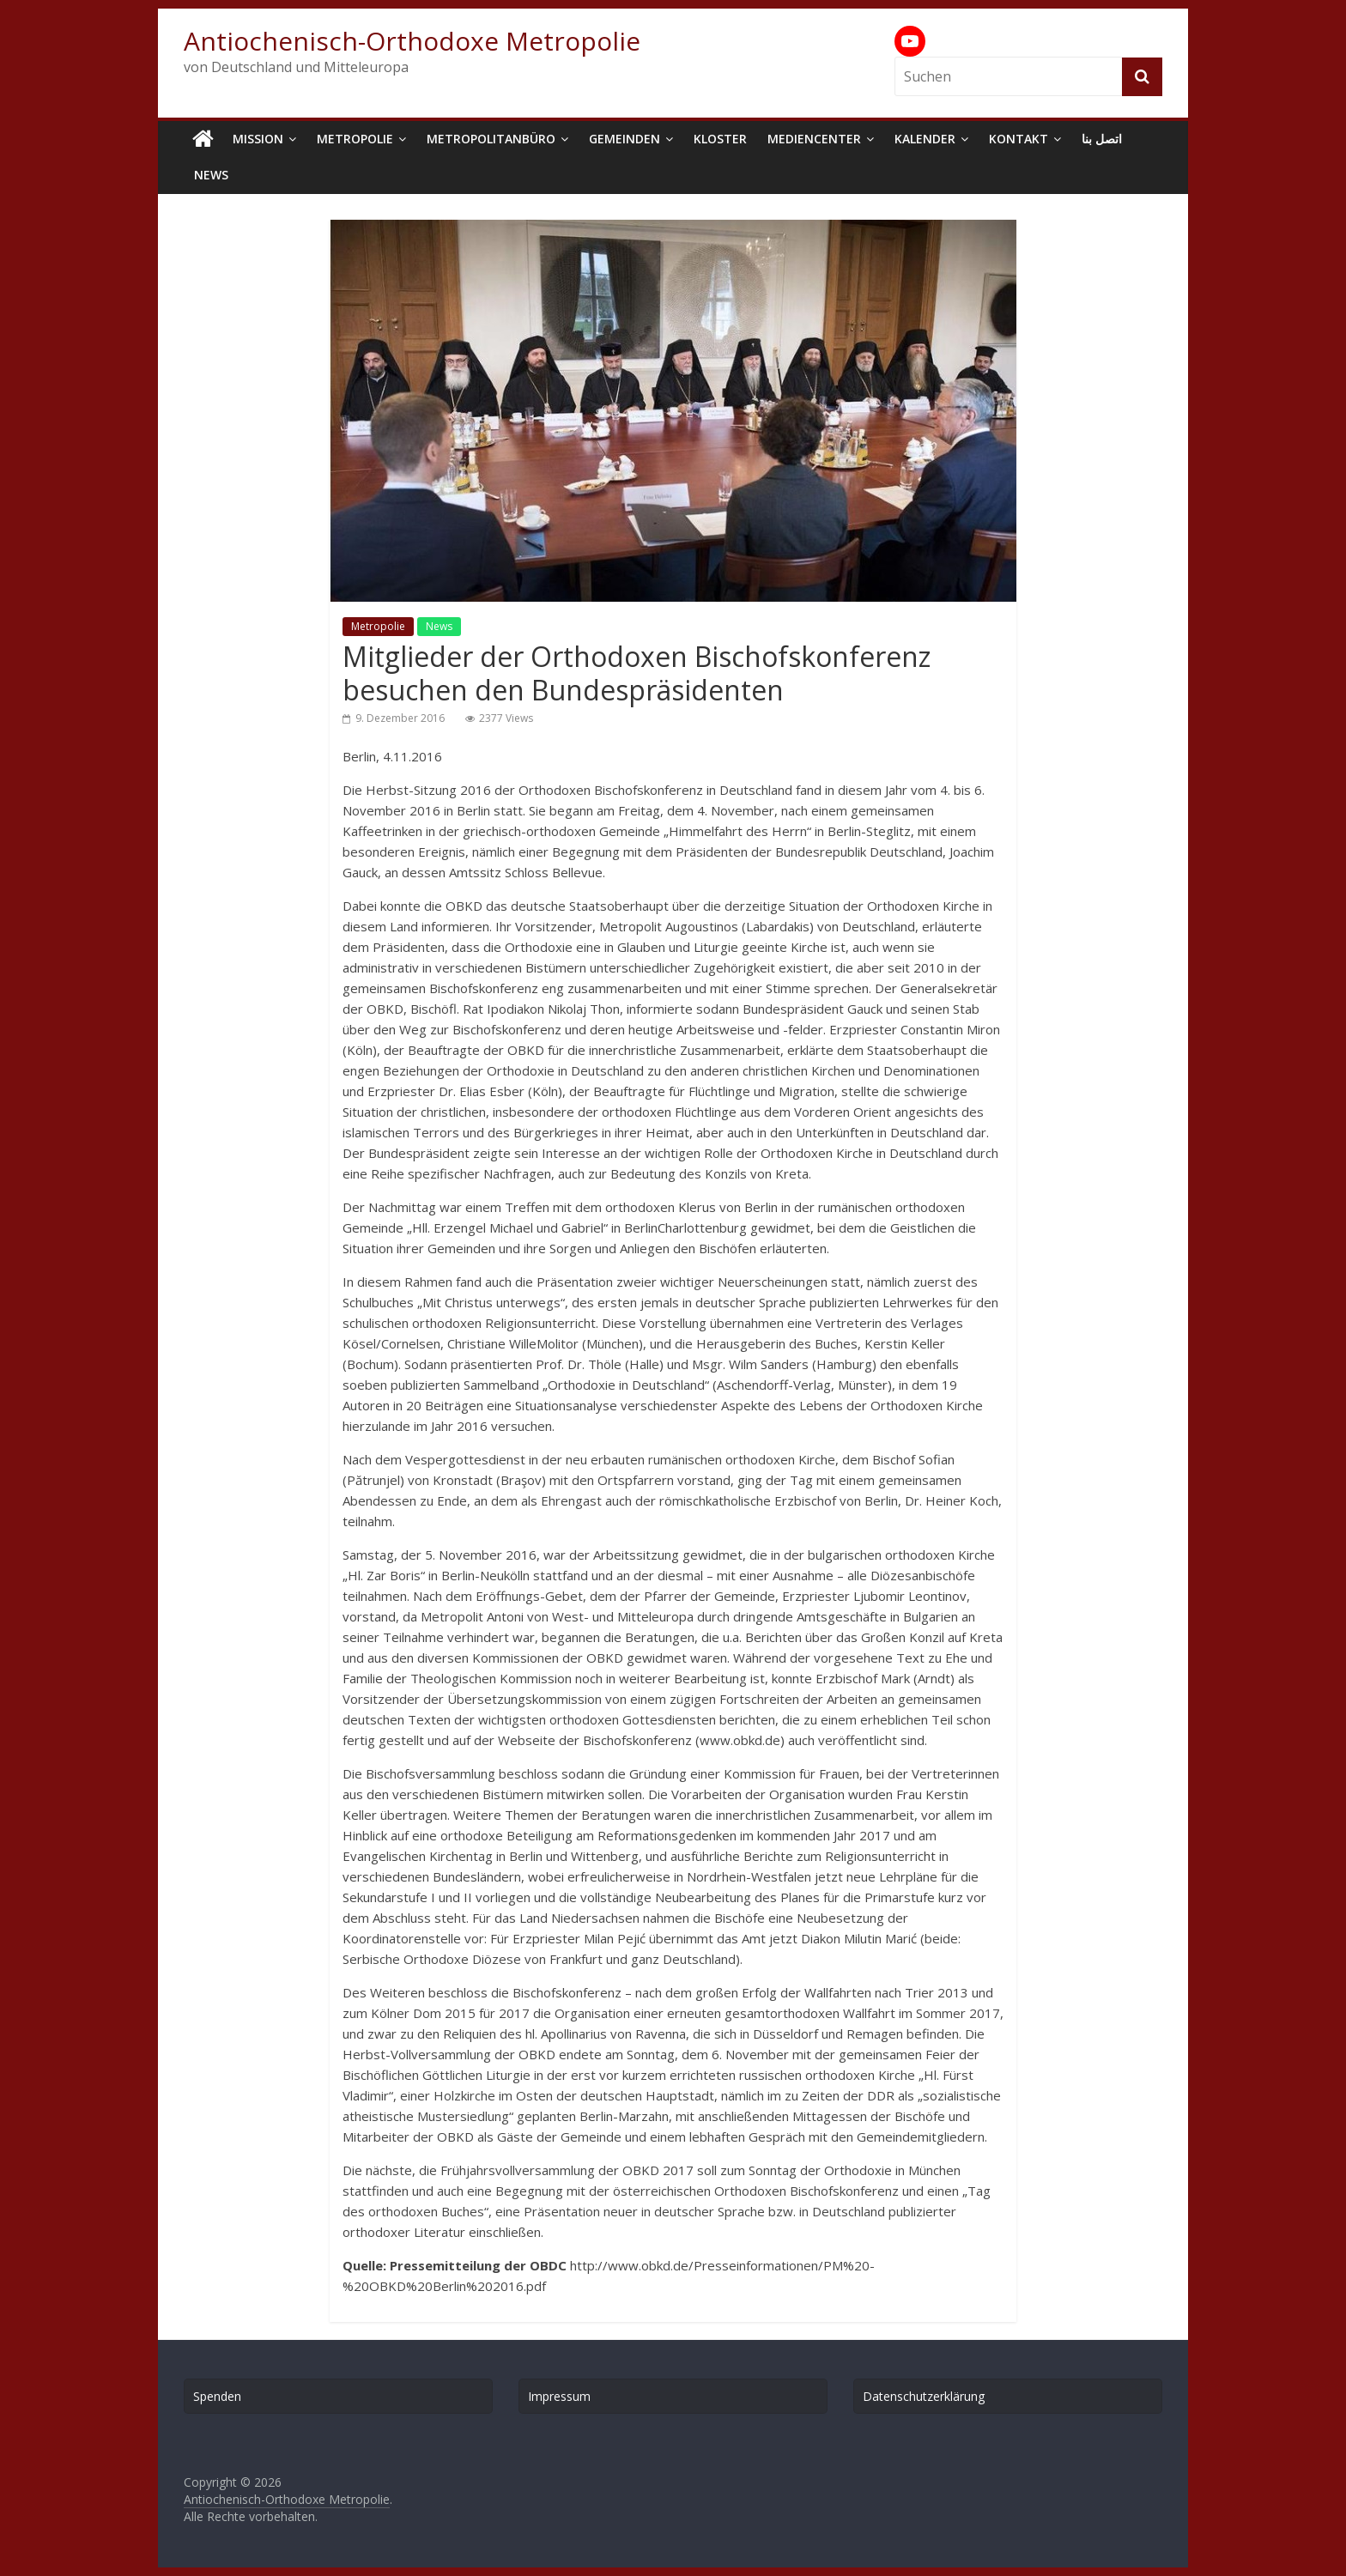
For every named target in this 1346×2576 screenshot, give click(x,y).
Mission (258, 138)
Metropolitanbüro (491, 138)
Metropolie (355, 138)
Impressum (559, 2396)
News (211, 175)
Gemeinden (624, 138)
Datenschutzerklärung (924, 2396)
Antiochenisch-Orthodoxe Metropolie (412, 40)
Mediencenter (814, 138)
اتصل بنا (1102, 138)
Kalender (924, 138)
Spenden (217, 2396)
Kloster (720, 138)
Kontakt (1018, 138)
